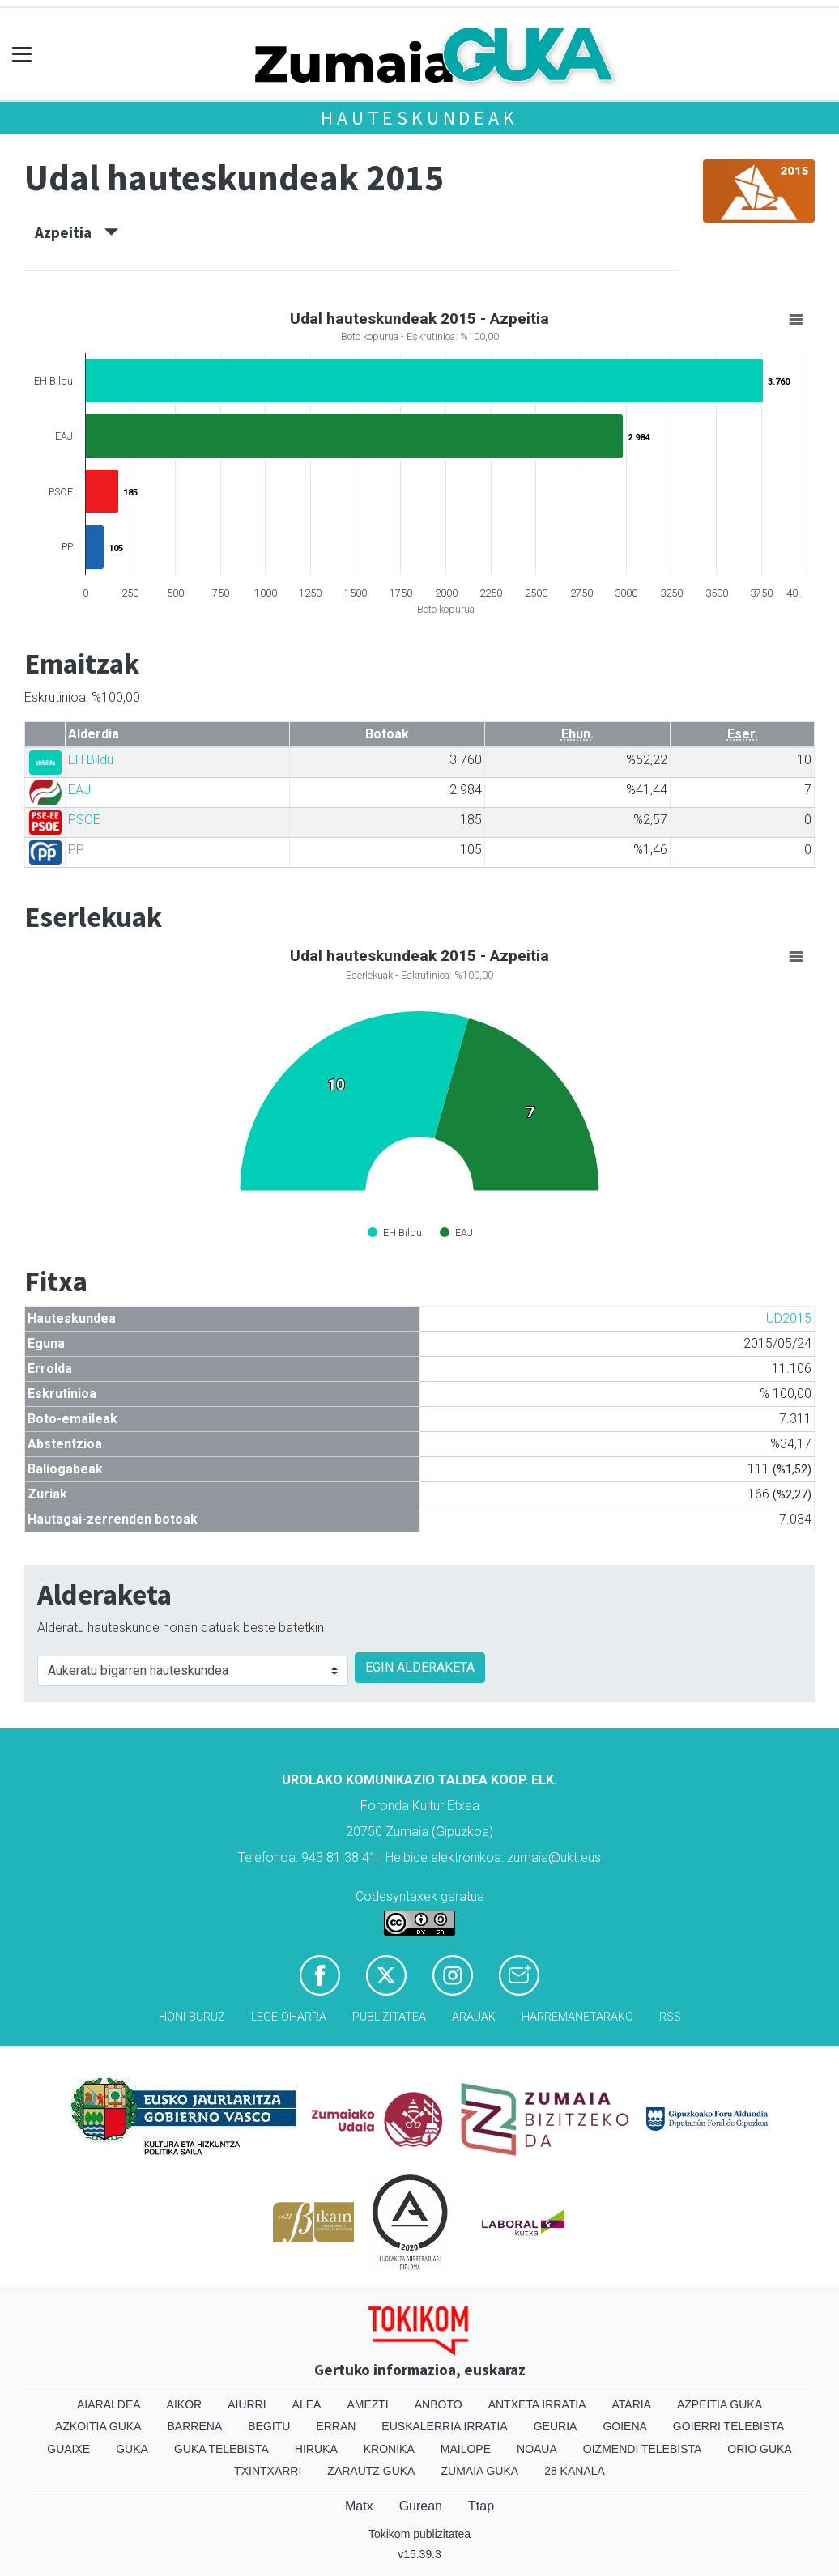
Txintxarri (267, 2470)
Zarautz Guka (371, 2470)
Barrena (195, 2426)
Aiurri (247, 2404)
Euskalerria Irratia (444, 2426)
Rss (670, 2017)
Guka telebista (221, 2448)
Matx (359, 2506)
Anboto (438, 2404)
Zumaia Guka (479, 2470)
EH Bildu (90, 759)
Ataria (631, 2404)
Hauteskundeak (419, 117)
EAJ (79, 789)
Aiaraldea (109, 2404)
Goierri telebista (728, 2426)
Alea (307, 2404)
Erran (336, 2426)
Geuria (555, 2426)
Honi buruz (192, 2017)
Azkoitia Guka (98, 2426)
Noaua (537, 2448)
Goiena (624, 2426)
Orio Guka (759, 2448)
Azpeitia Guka (719, 2404)
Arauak (474, 2017)
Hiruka (316, 2448)
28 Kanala (574, 2470)
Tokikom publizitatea (419, 2533)
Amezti (367, 2404)
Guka (132, 2448)
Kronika (389, 2448)
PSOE (84, 819)
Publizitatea (389, 2017)
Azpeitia (76, 232)
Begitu (269, 2426)
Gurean (420, 2506)
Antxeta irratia (537, 2404)
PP (76, 849)
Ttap (481, 2506)
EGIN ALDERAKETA (420, 1667)
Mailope (466, 2448)
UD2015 (788, 1318)
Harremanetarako (577, 2017)
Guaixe (68, 2448)
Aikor (184, 2404)
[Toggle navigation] (22, 54)
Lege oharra (288, 2017)
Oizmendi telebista (642, 2448)
